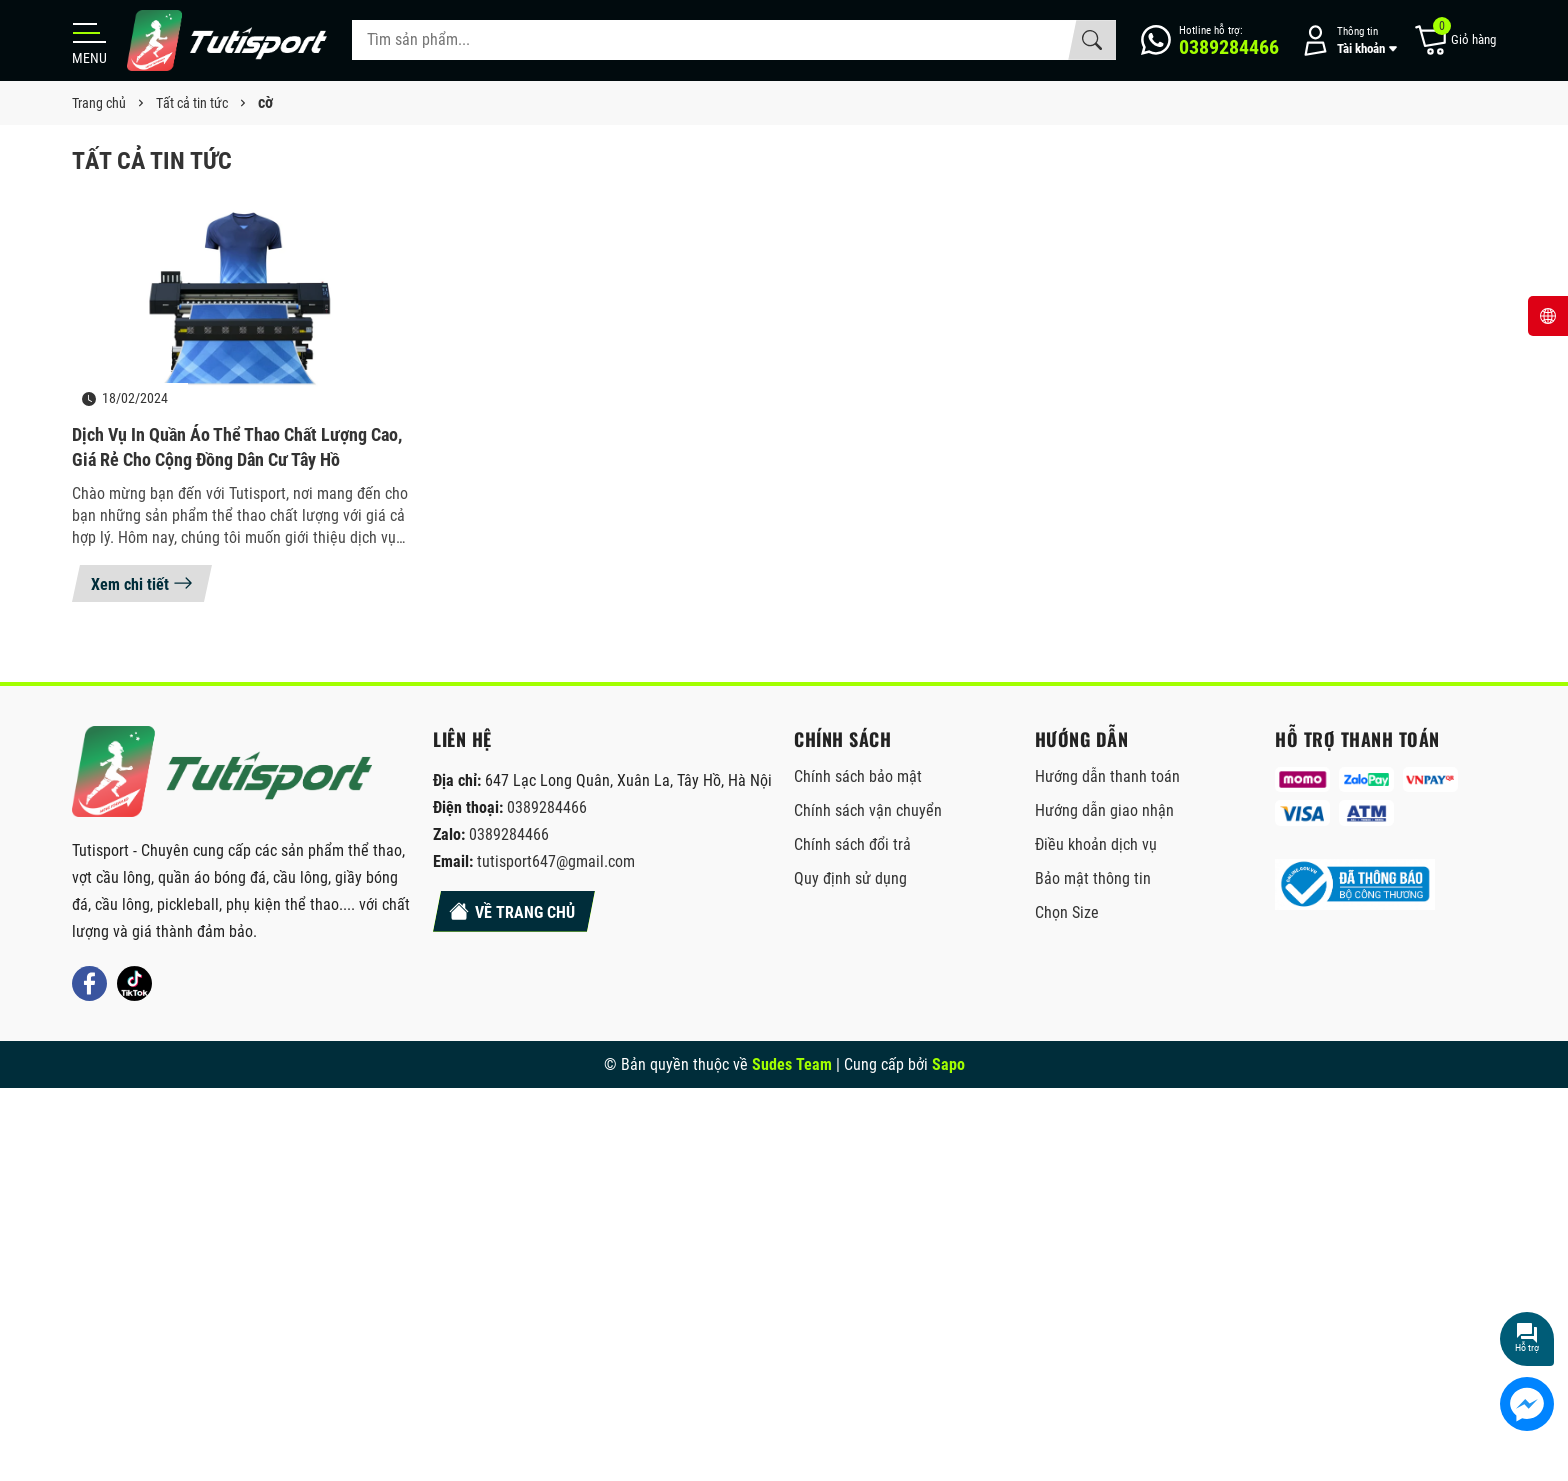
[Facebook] (89, 983)
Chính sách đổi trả (852, 844)
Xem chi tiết (142, 583)
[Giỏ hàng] (1454, 40)
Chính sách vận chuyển (868, 810)
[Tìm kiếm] (1092, 40)
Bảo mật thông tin (1093, 878)
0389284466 (547, 807)
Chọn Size (1067, 912)
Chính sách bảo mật (858, 776)
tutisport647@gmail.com (556, 861)
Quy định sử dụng (850, 878)
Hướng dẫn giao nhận (1104, 810)
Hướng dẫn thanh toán (1107, 776)
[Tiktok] (134, 983)
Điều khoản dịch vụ (1096, 844)
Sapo (948, 1064)
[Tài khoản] (1346, 40)
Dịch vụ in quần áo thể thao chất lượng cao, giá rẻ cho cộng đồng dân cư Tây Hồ (237, 447)
